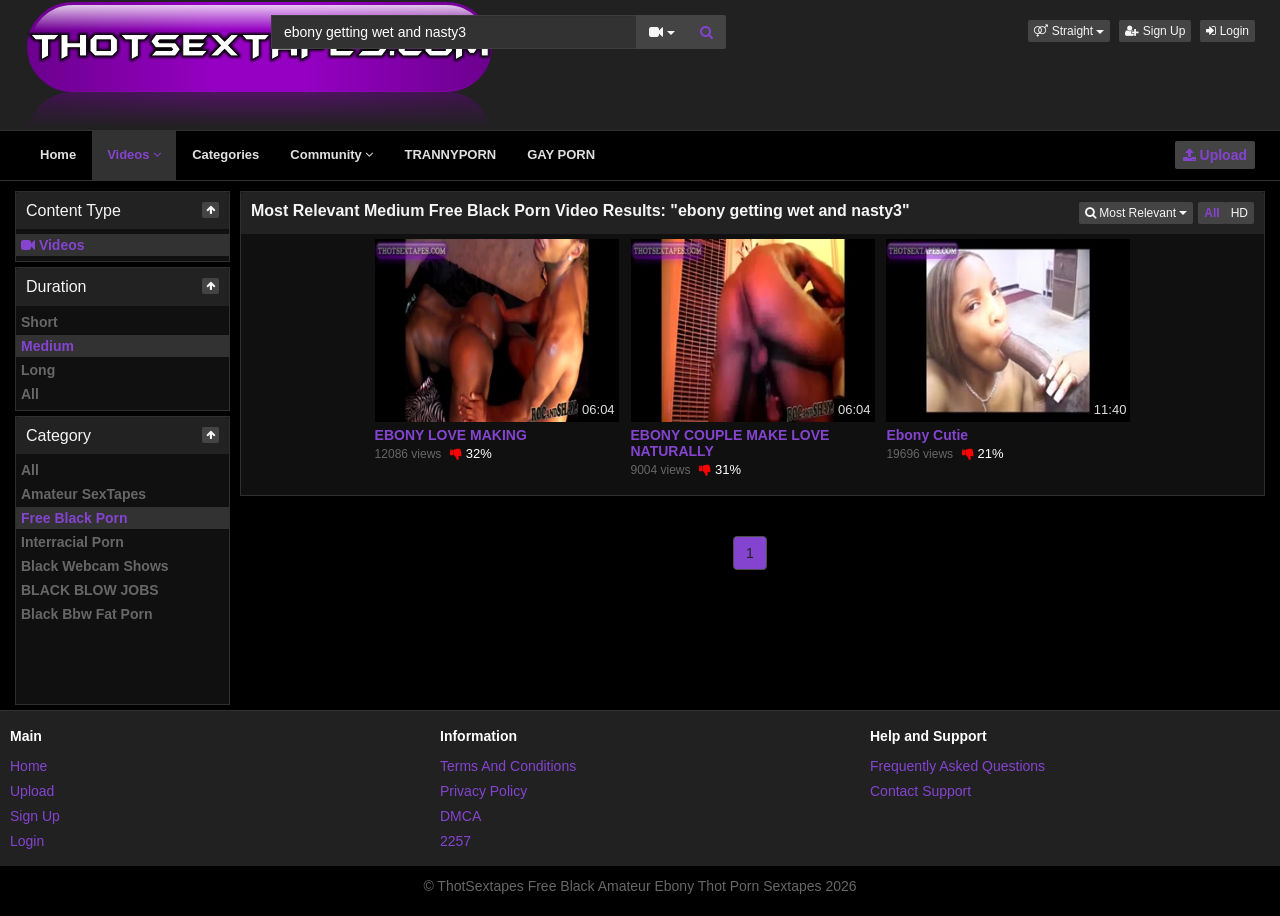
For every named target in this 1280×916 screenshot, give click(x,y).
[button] (1069, 31)
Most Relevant (1139, 211)
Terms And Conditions (508, 766)
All (30, 394)
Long (38, 370)
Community (331, 154)
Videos (134, 154)
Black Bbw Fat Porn (86, 614)
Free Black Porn (74, 518)
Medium (47, 346)
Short (39, 322)
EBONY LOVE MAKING (451, 435)
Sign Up (1155, 31)
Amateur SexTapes (83, 494)
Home (58, 154)
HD (1239, 213)
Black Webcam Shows (95, 566)
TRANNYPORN (450, 154)
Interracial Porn (72, 542)
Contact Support (920, 791)
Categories (225, 154)
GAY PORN (561, 154)
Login (1227, 31)
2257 (455, 841)
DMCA (460, 816)
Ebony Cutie (927, 435)
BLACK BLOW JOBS (90, 590)
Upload (1215, 155)
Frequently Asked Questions (957, 766)
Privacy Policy (483, 791)
